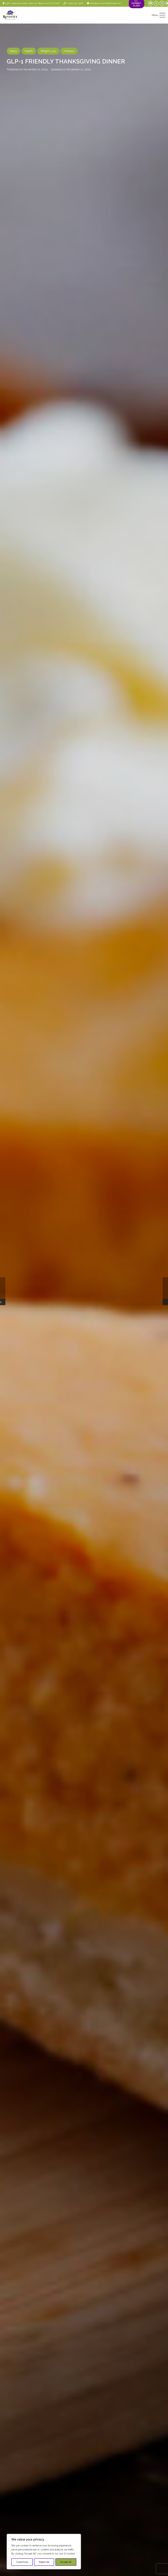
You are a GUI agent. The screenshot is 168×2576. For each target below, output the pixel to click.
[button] (158, 15)
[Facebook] (150, 3)
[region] (44, 2551)
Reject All (44, 2562)
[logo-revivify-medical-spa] (10, 15)
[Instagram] (161, 3)
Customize (22, 2562)
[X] (156, 3)
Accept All (65, 2562)
